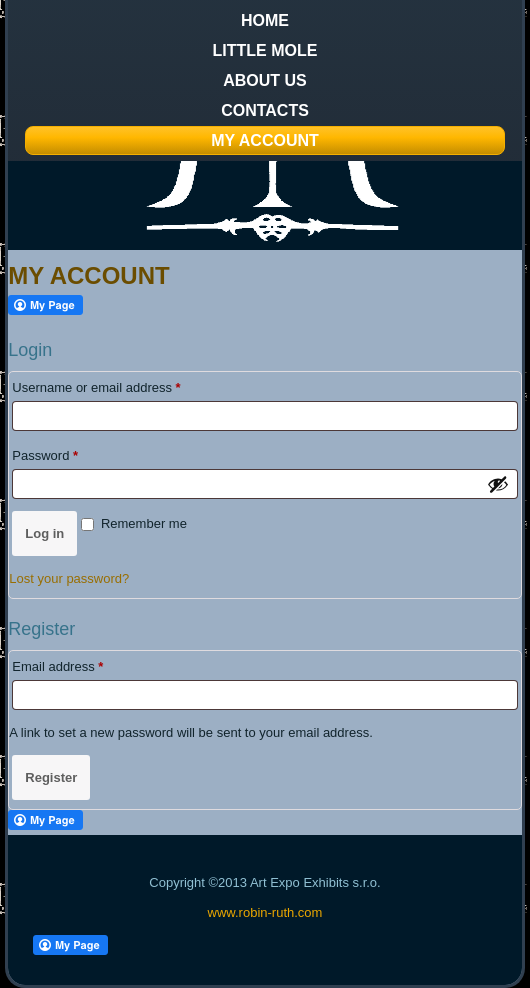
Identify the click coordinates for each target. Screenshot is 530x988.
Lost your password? (69, 578)
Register (51, 777)
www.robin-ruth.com (265, 912)
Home (265, 20)
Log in (44, 533)
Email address (83, 664)
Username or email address (122, 385)
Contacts (265, 110)
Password (71, 453)
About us (265, 80)
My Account (265, 140)
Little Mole (265, 50)
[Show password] (498, 484)
